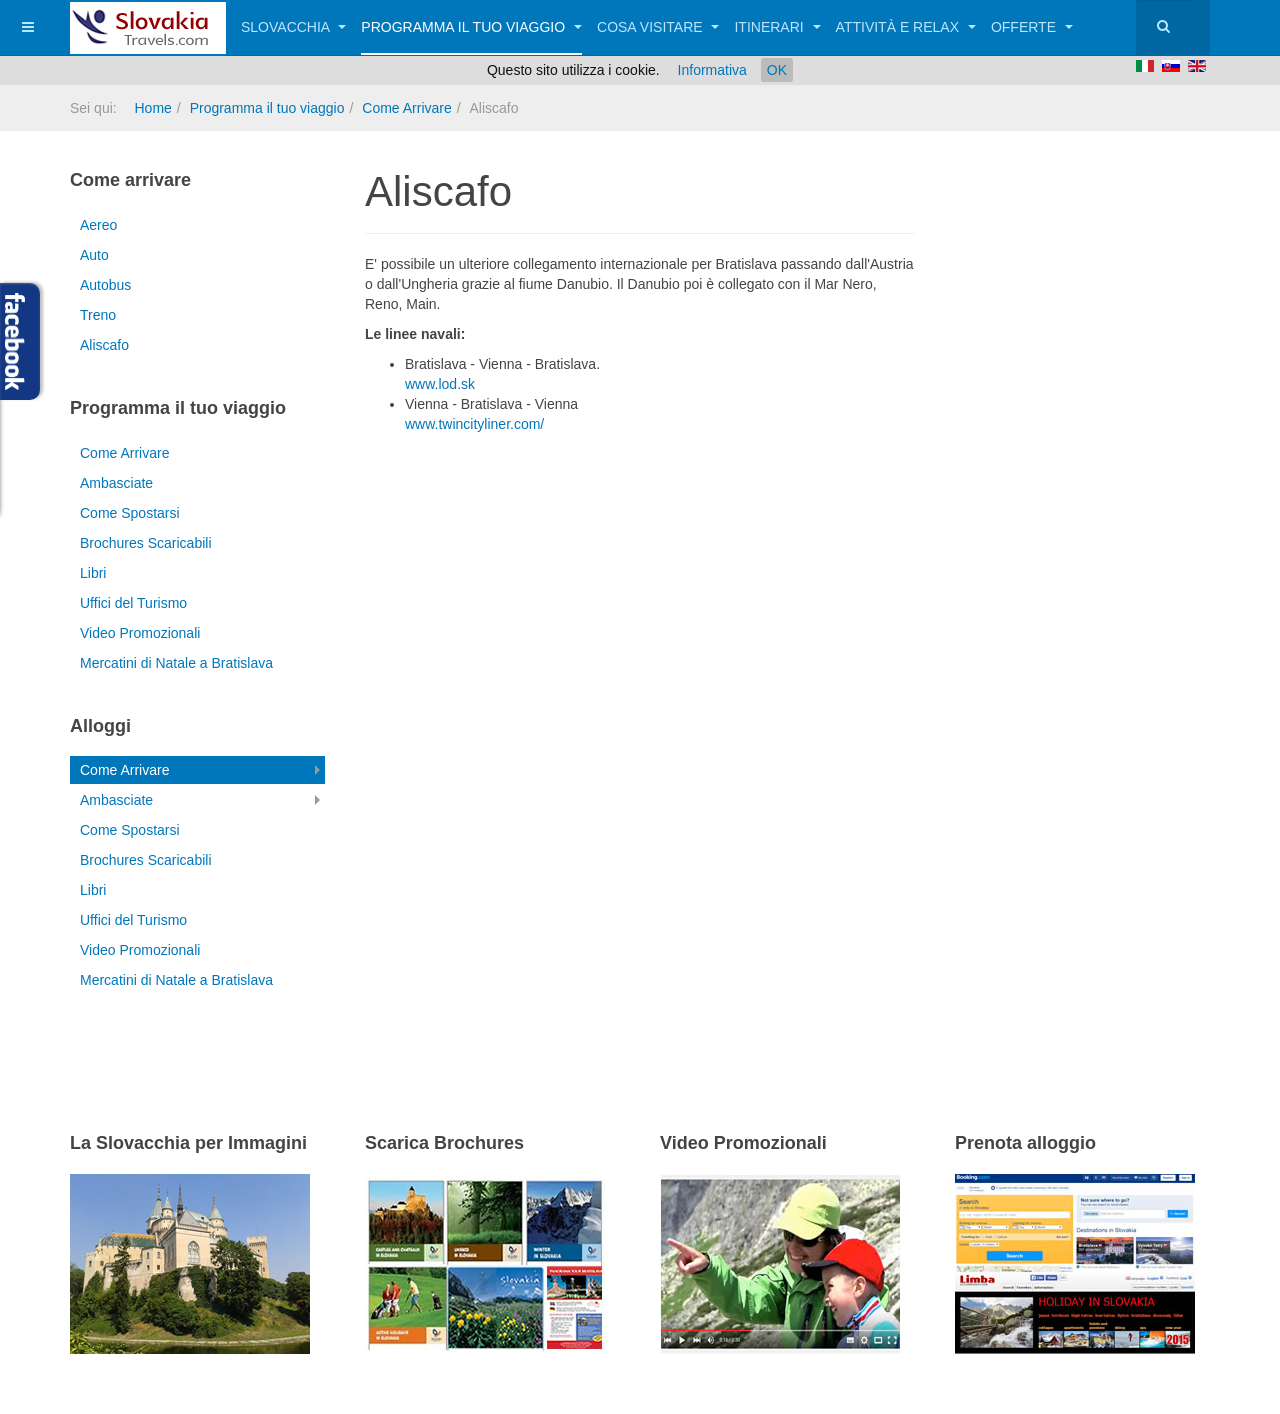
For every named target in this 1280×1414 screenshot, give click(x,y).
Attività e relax (906, 27)
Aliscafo (104, 345)
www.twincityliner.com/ (474, 424)
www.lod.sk (440, 384)
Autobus (105, 285)
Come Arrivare (406, 108)
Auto (94, 255)
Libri (93, 573)
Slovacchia (293, 27)
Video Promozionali (140, 633)
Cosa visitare (658, 27)
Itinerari (777, 27)
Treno (98, 315)
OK (777, 70)
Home (152, 108)
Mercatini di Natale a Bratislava (176, 663)
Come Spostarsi (130, 513)
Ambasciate (116, 483)
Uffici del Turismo (133, 603)
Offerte (1032, 27)
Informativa (712, 70)
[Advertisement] (599, 554)
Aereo (98, 225)
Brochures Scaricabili (146, 543)
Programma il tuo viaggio (471, 27)
